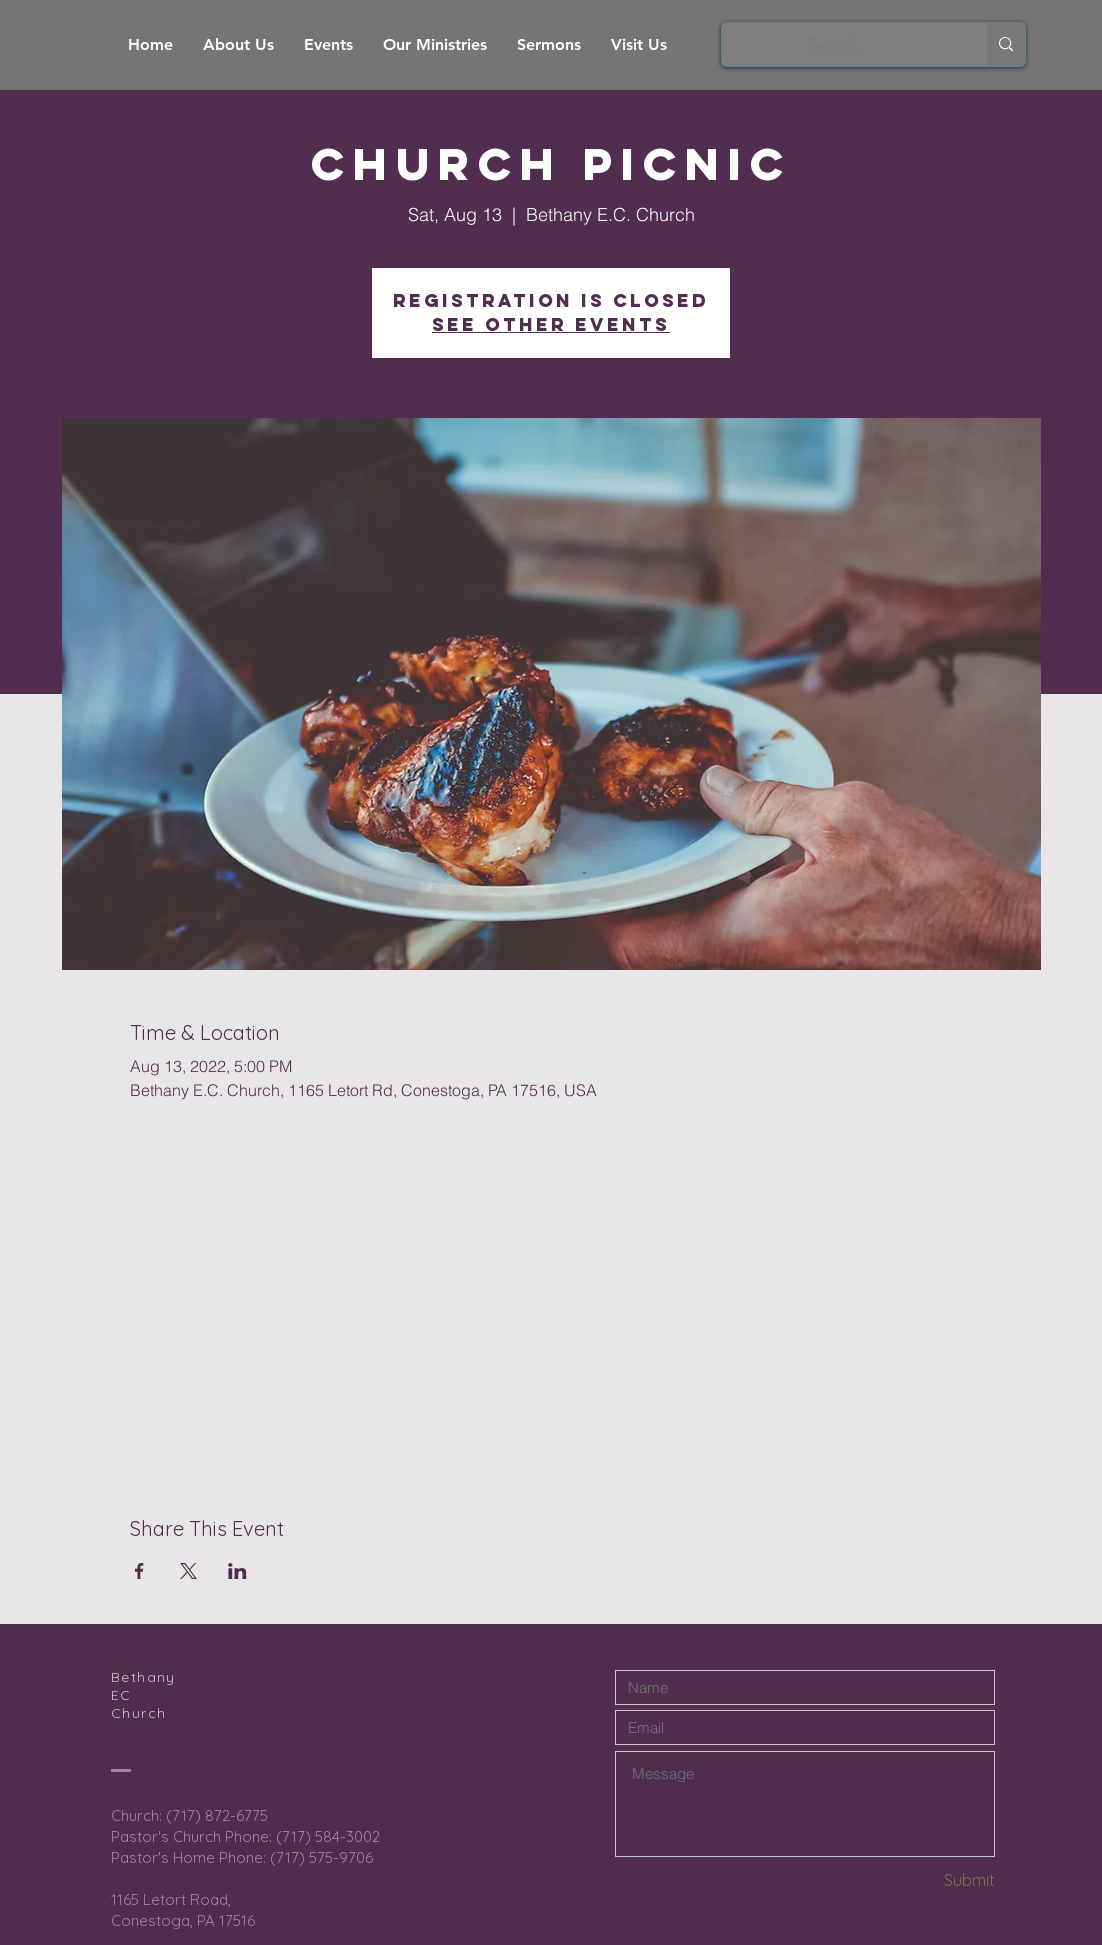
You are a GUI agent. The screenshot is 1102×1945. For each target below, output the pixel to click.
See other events (551, 324)
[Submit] (924, 1880)
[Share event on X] (188, 1571)
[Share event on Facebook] (139, 1571)
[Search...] (839, 44)
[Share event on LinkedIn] (237, 1571)
